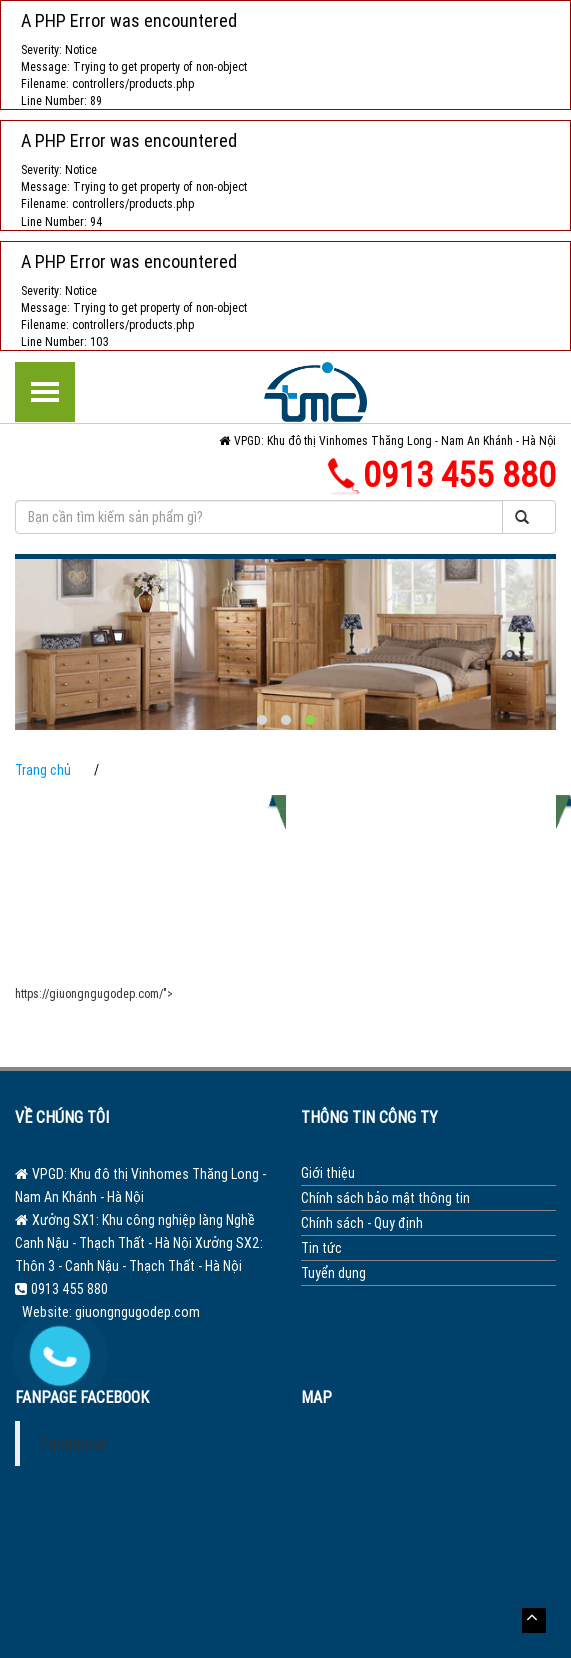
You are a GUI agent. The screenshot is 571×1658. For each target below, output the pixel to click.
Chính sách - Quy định (362, 1223)
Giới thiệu (328, 1173)
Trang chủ (43, 770)
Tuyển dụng (333, 1273)
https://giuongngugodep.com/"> (94, 993)
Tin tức (321, 1248)
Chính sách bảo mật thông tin (385, 1198)
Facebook (73, 1443)
